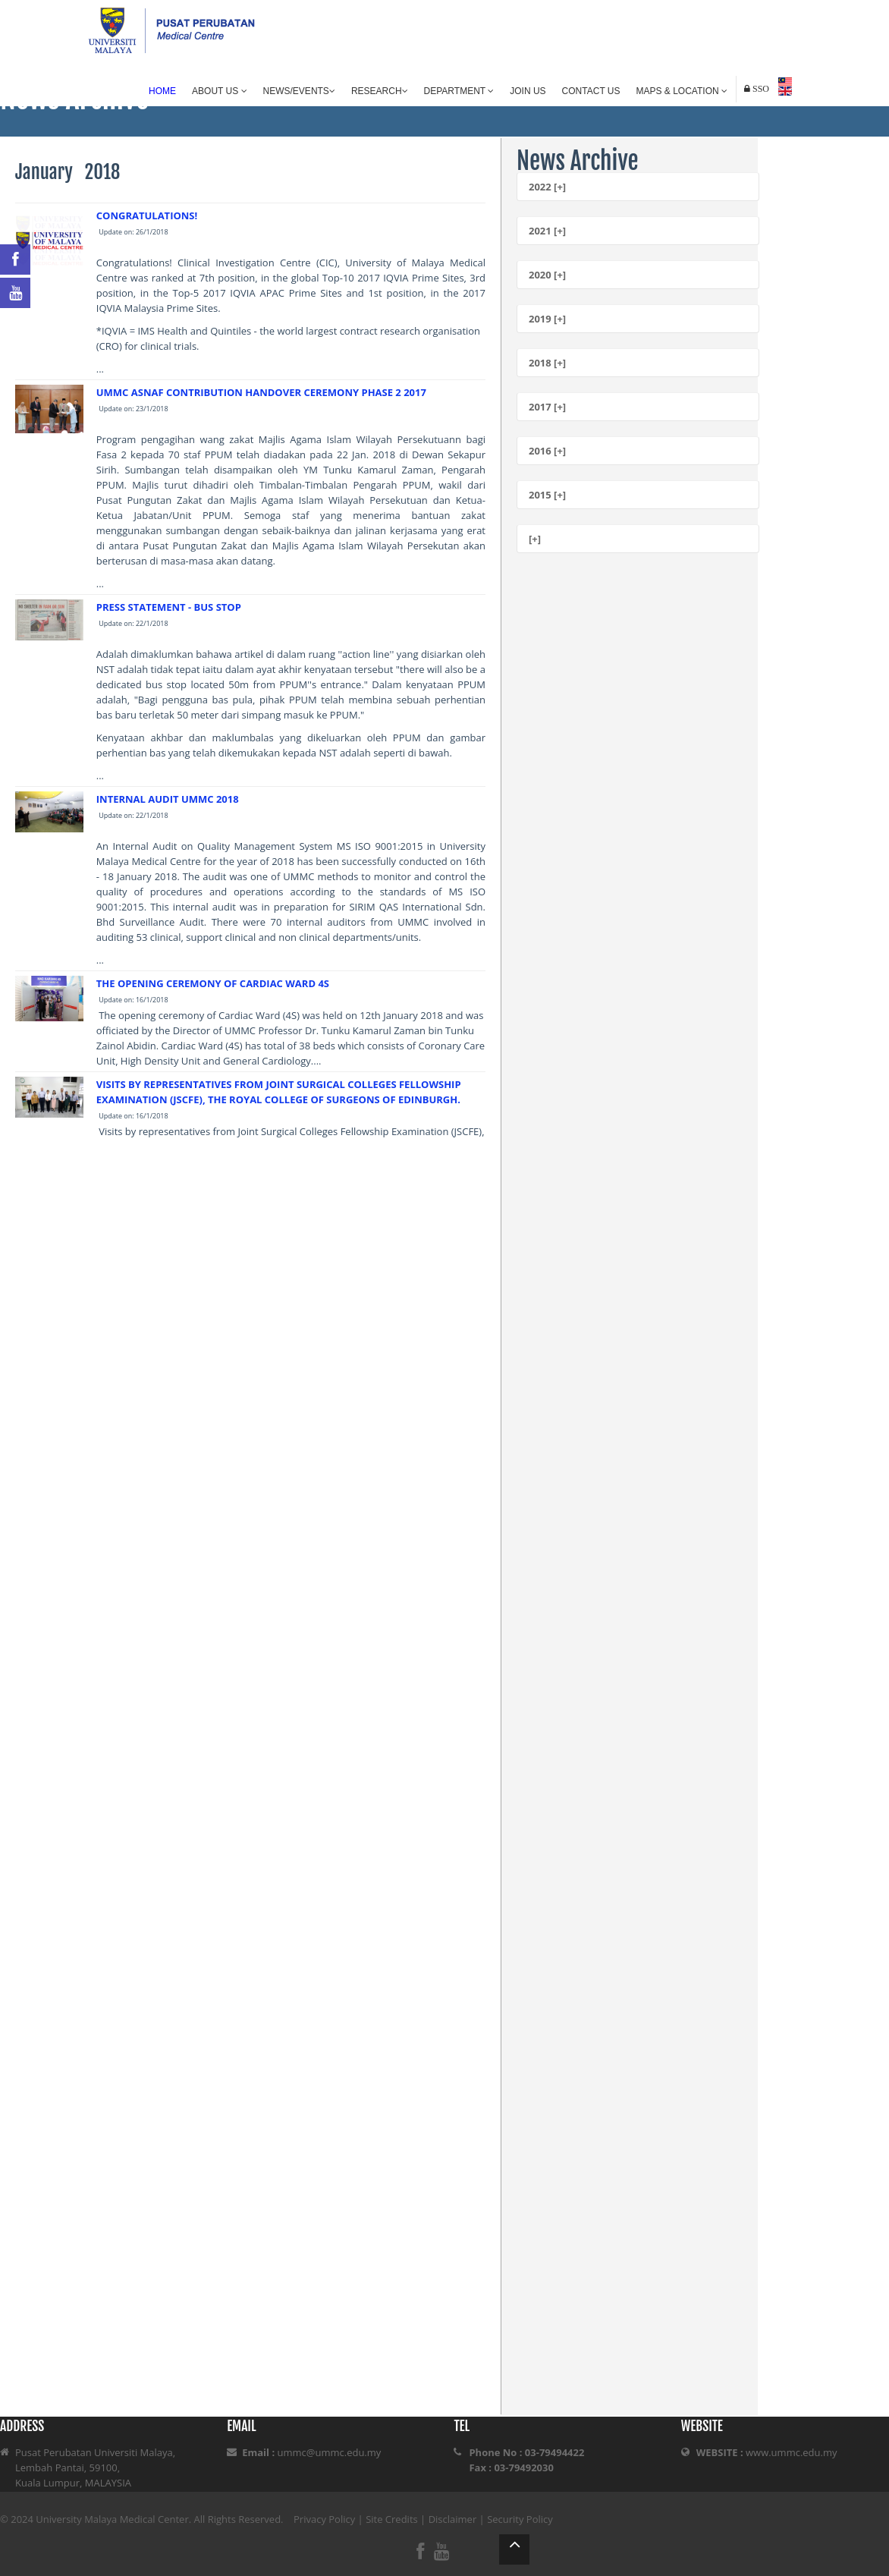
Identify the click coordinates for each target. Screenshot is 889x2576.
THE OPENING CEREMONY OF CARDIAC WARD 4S (212, 983)
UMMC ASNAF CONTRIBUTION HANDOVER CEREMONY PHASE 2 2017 (261, 392)
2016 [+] (547, 451)
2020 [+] (547, 275)
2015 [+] (547, 495)
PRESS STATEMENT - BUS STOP (168, 607)
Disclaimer (453, 2519)
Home (162, 91)
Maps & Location (681, 91)
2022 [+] (547, 186)
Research (379, 91)
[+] (535, 539)
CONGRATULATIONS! (146, 215)
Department (459, 91)
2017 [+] (547, 407)
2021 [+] (547, 230)
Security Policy (520, 2519)
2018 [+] (547, 363)
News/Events (299, 91)
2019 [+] (547, 319)
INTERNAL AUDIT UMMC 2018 (167, 799)
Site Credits (392, 2519)
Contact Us (591, 91)
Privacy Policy (324, 2519)
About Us (219, 91)
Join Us (527, 91)
